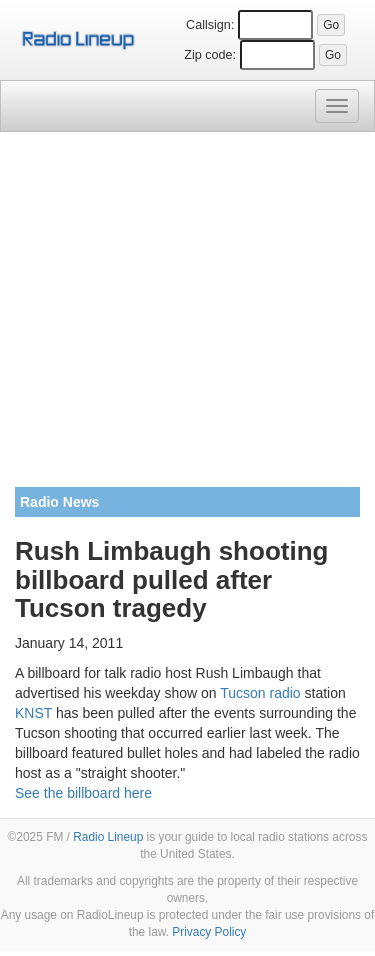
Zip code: (210, 55)
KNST (33, 713)
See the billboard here (83, 793)
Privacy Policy (209, 932)
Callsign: (210, 25)
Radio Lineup (108, 837)
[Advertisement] (187, 317)
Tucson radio (260, 693)
